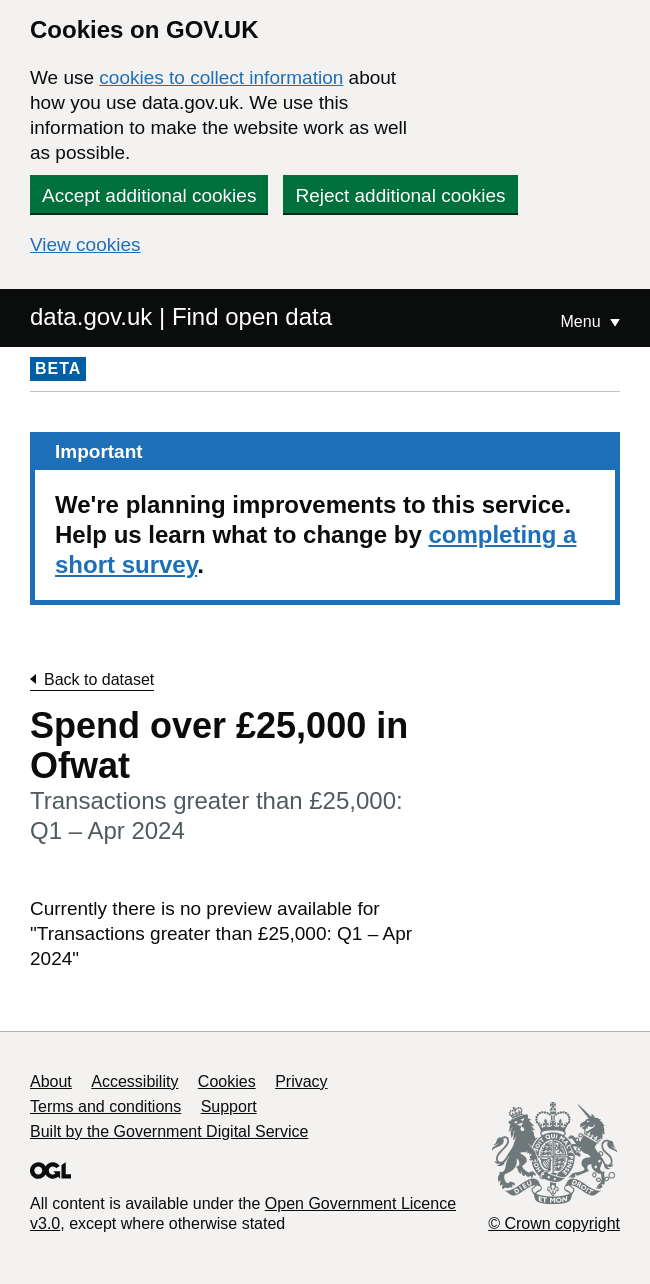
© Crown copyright (554, 1223)
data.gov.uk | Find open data (181, 316)
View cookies (85, 244)
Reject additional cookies (400, 195)
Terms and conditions (105, 1106)
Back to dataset (99, 679)
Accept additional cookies (149, 195)
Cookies (227, 1081)
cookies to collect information (221, 77)
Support (229, 1106)
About (51, 1081)
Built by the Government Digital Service (169, 1131)
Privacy (301, 1081)
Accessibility (134, 1081)
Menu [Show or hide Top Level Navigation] (583, 321)
